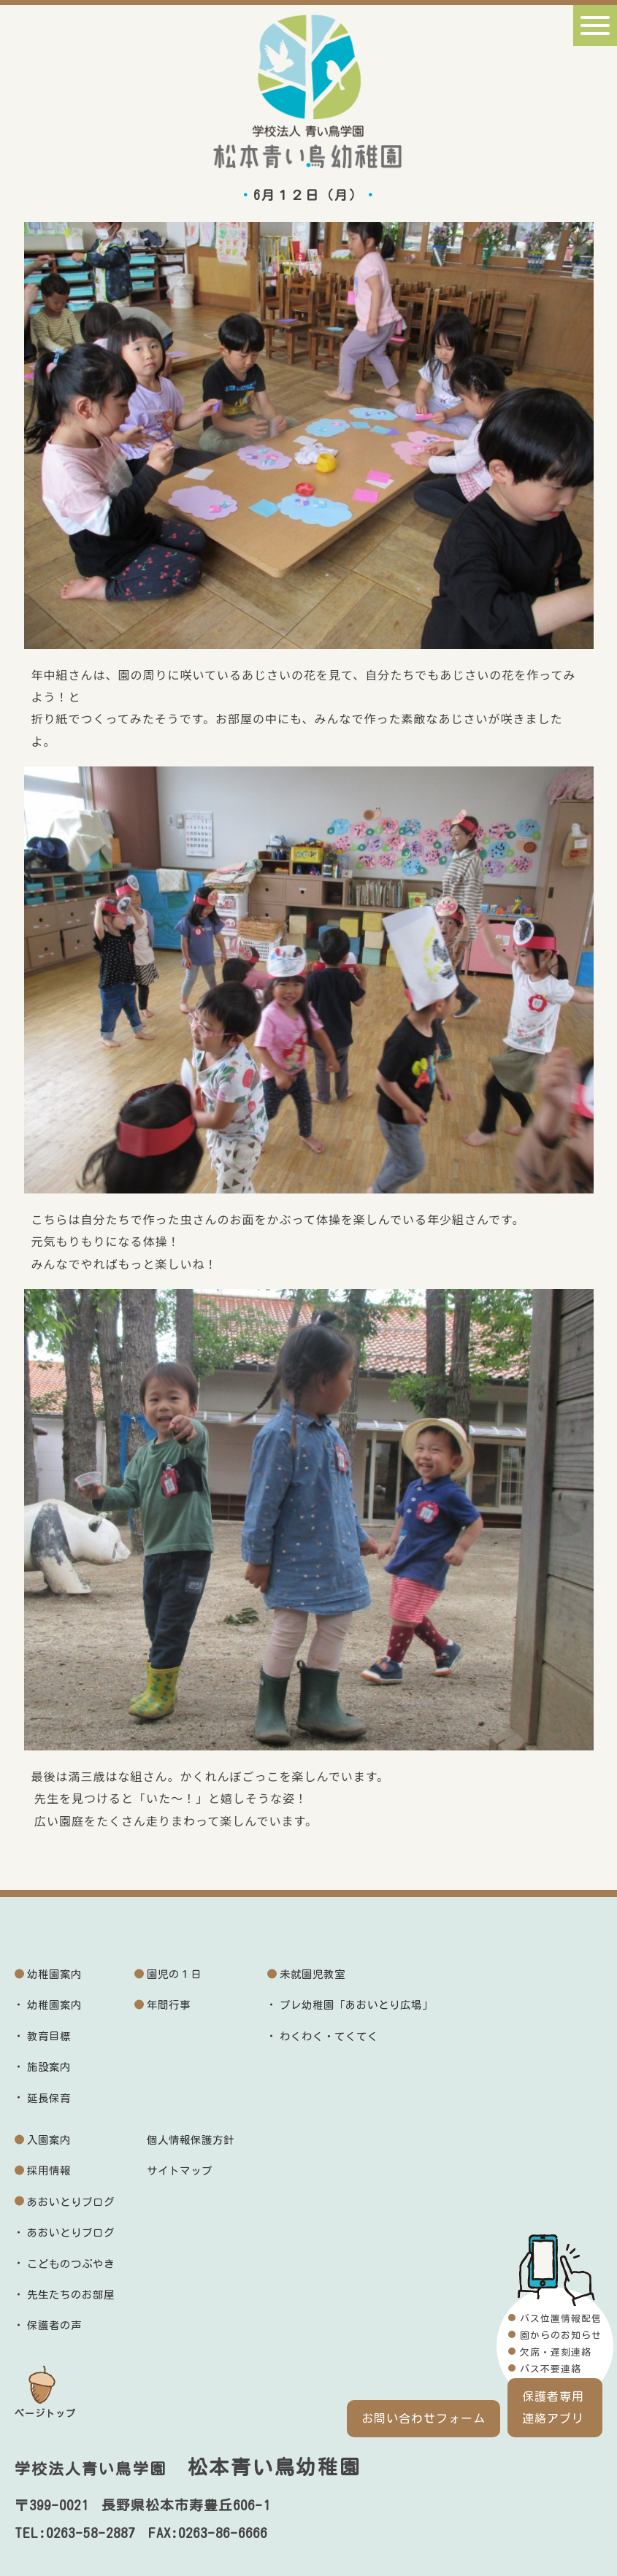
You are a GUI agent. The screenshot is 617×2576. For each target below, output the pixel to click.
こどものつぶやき (71, 2263)
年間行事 (169, 2004)
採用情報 (49, 2170)
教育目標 (49, 2036)
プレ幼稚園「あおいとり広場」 (356, 2004)
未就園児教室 (312, 1974)
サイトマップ (179, 2170)
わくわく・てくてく (329, 2036)
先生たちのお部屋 (71, 2294)
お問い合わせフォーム (423, 2418)
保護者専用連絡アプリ (553, 2407)
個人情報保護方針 (190, 2139)
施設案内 (49, 2066)
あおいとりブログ (71, 2201)
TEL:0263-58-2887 (75, 2533)
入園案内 (49, 2139)
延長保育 (49, 2098)
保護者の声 (54, 2325)
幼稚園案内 (54, 1974)
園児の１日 (174, 1974)
